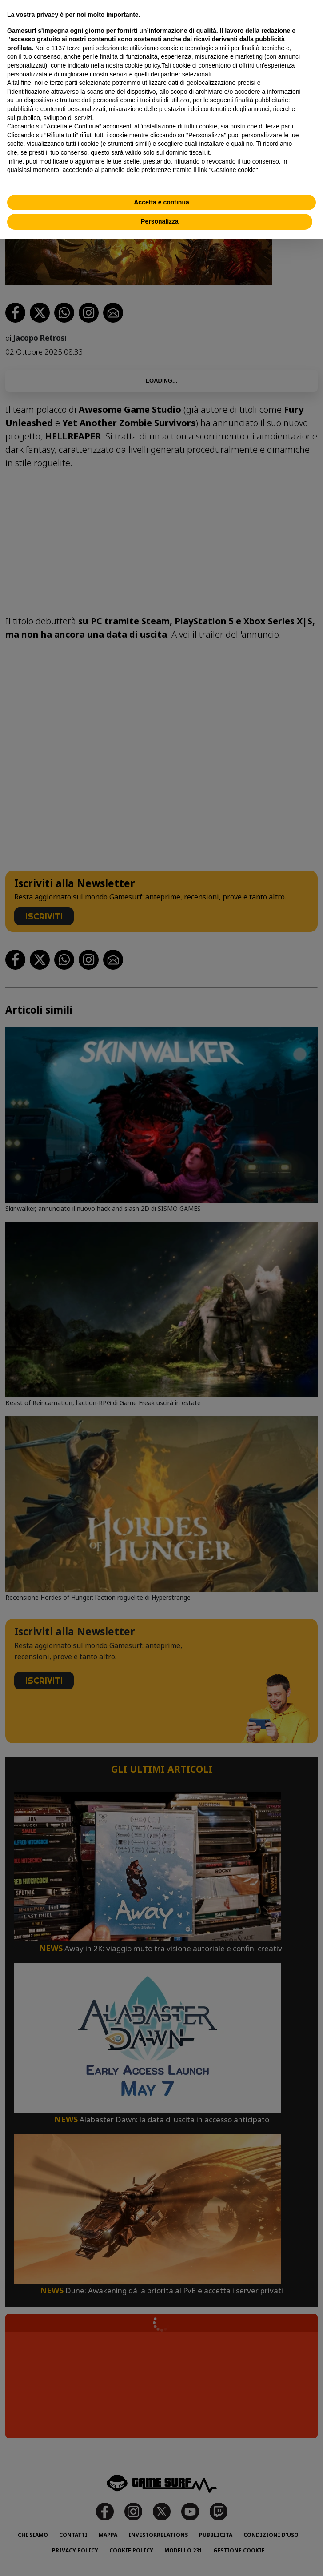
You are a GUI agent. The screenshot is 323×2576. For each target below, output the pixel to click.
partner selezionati (186, 74)
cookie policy (142, 65)
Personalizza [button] (160, 221)
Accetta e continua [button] (161, 202)
